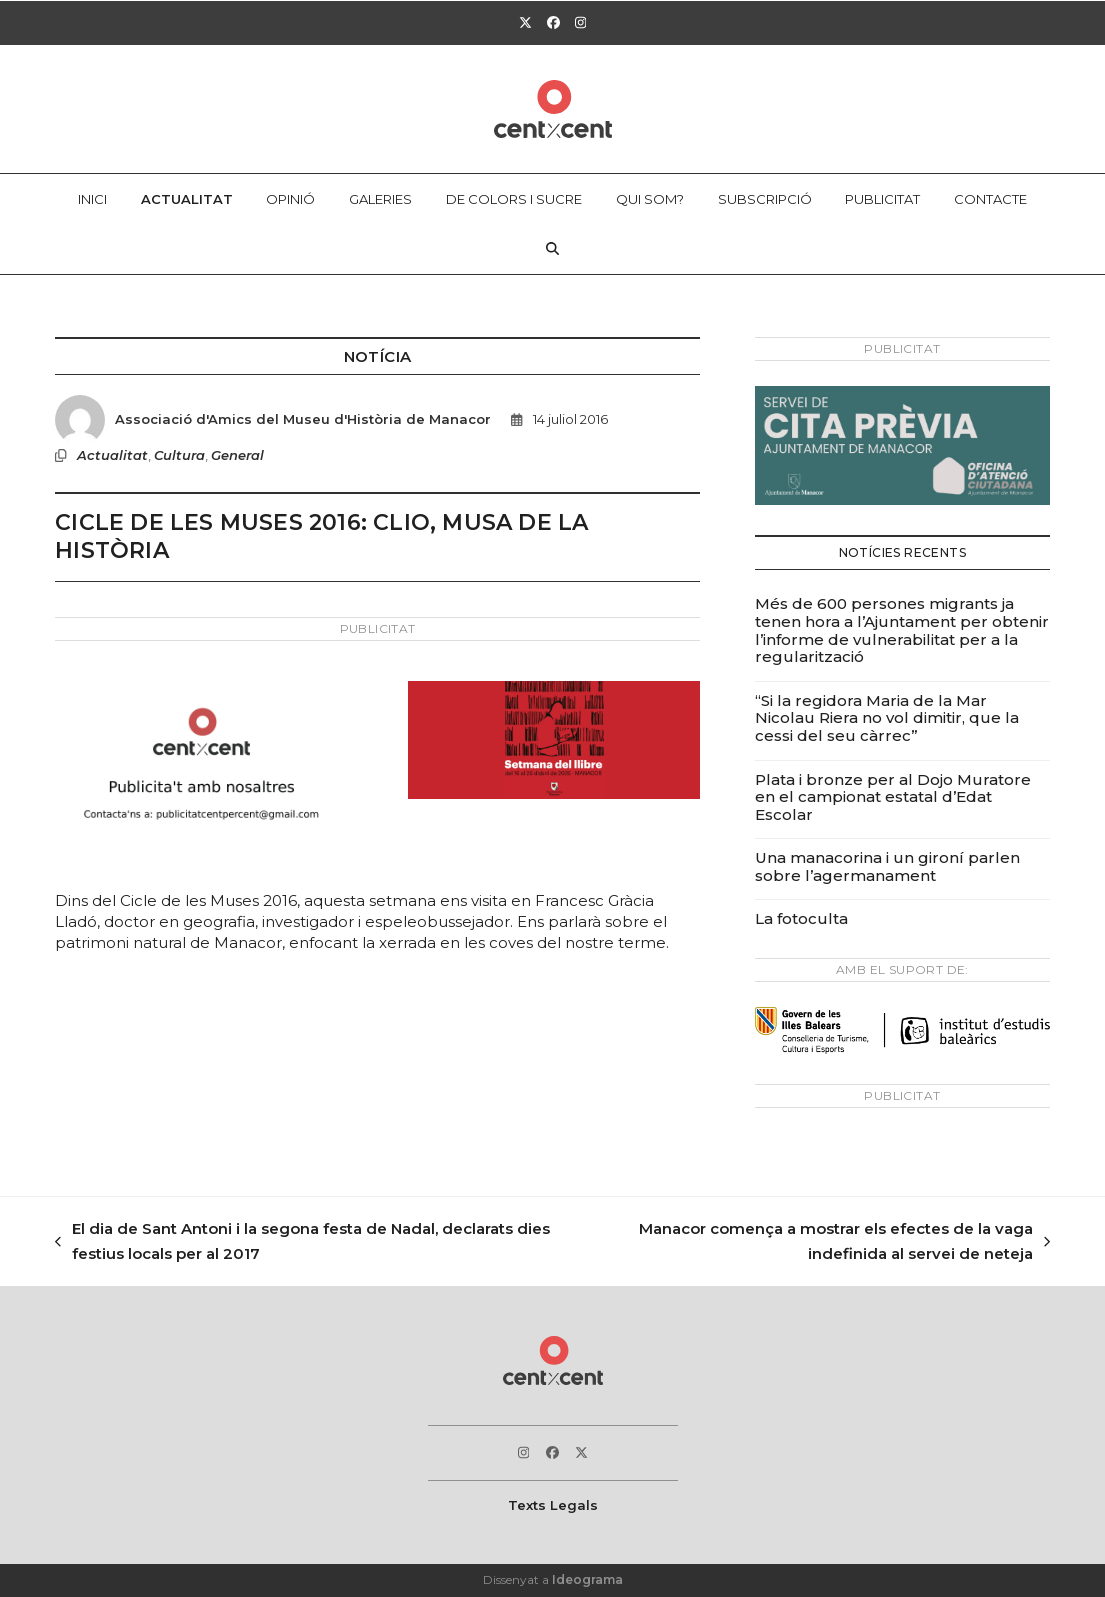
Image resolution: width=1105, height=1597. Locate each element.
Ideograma (587, 1579)
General (237, 455)
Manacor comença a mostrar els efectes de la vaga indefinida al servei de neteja (815, 1243)
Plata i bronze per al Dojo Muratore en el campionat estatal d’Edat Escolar (893, 797)
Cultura (179, 455)
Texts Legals (553, 1505)
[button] (553, 249)
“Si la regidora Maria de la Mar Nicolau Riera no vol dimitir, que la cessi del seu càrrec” (887, 718)
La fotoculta (801, 918)
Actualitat (112, 455)
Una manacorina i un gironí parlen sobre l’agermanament (887, 866)
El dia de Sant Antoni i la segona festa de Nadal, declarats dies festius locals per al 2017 (302, 1243)
